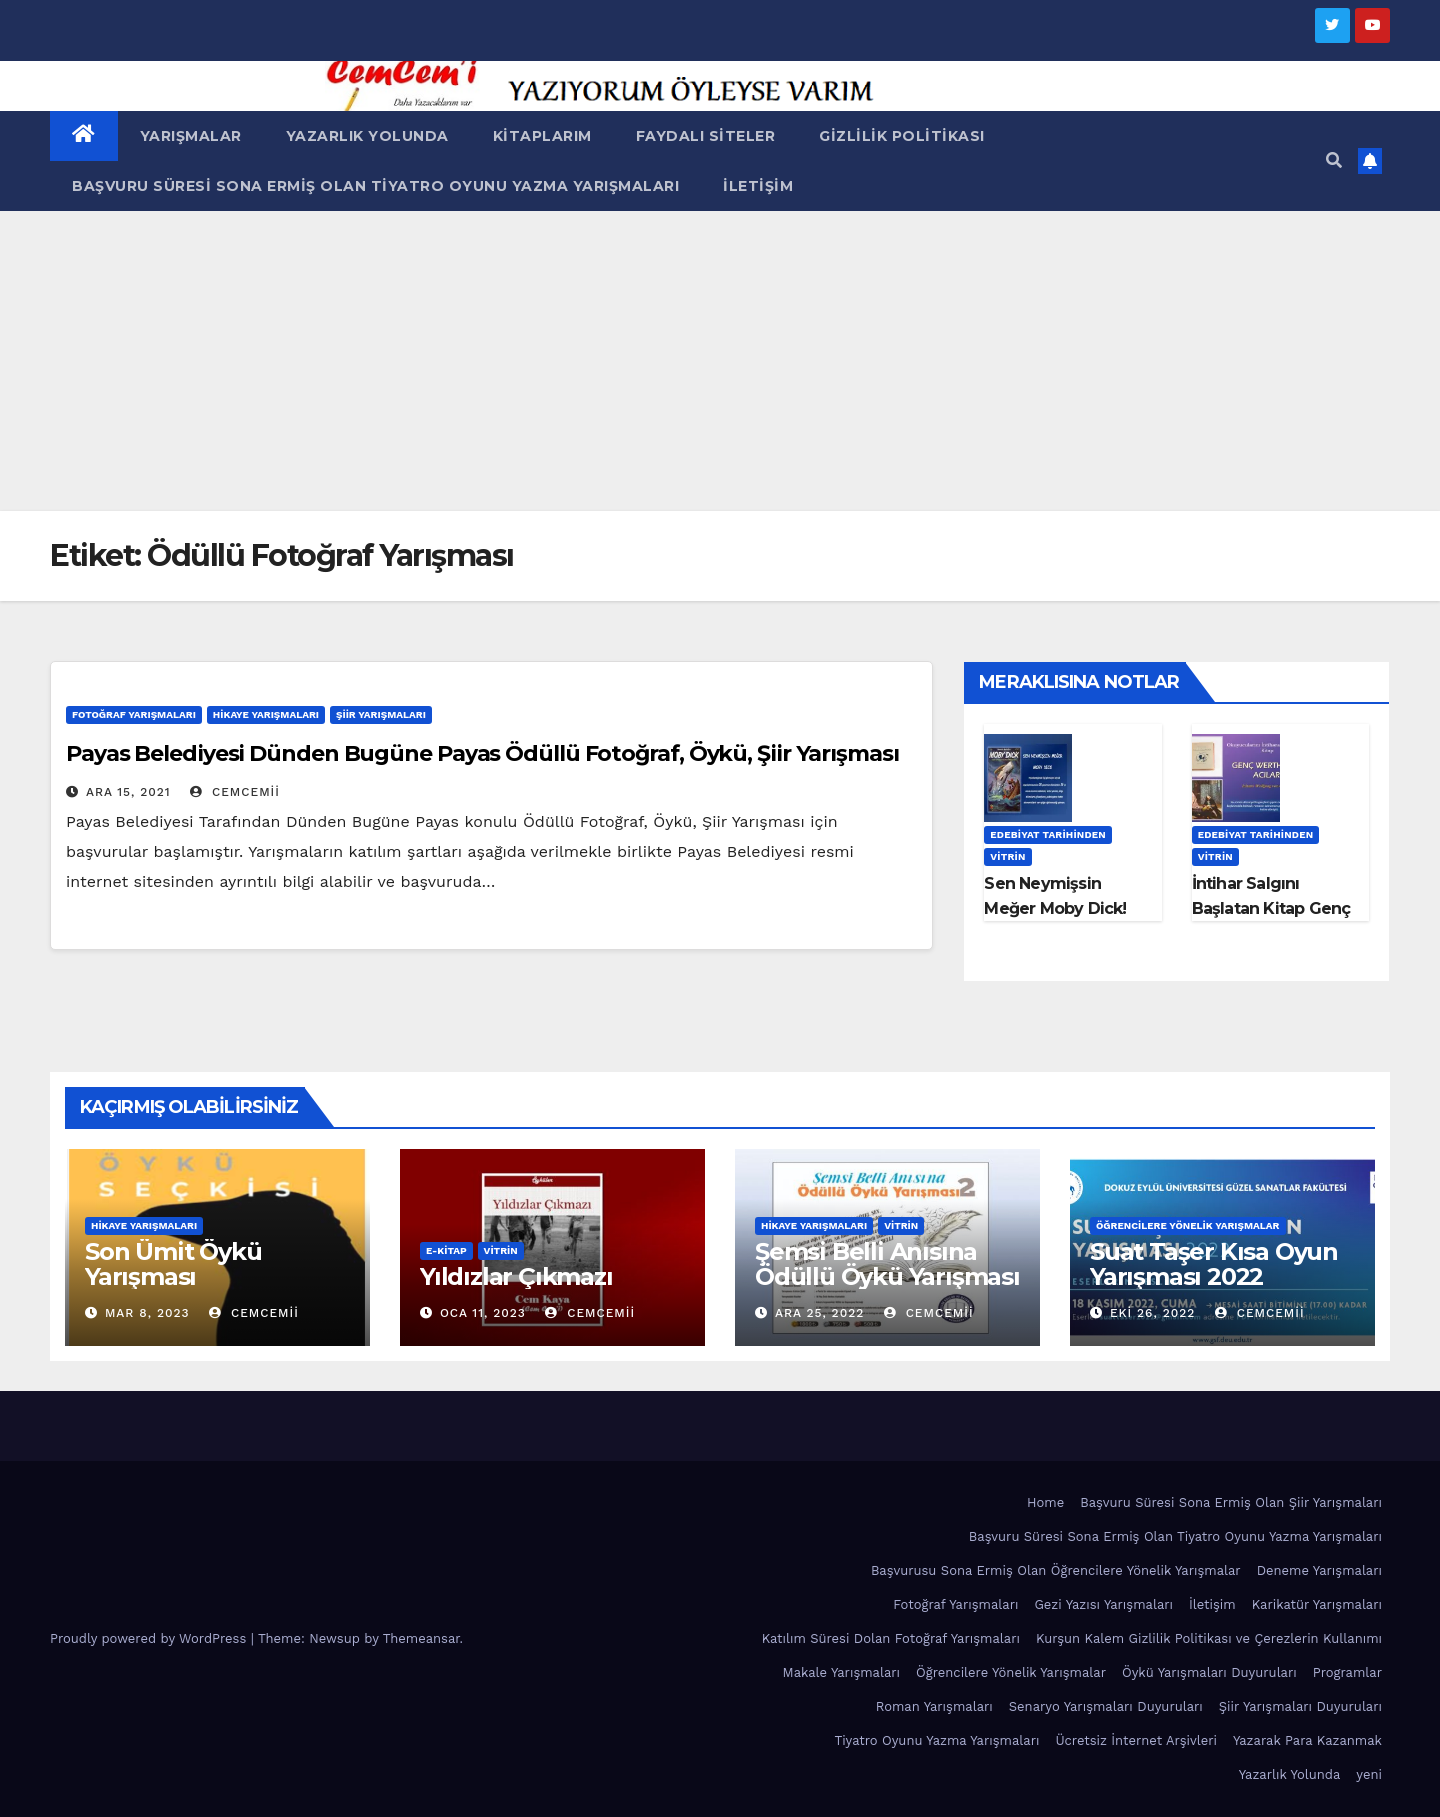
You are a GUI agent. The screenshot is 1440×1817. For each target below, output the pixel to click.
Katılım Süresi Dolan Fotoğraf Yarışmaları (891, 1638)
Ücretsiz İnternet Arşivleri (1136, 1740)
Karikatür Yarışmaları (1317, 1604)
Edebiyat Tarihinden (1048, 834)
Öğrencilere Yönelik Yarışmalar (1188, 1225)
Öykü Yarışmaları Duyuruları (1209, 1672)
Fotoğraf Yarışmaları (134, 714)
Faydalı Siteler (706, 136)
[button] (1334, 160)
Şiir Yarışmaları (381, 714)
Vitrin (1007, 856)
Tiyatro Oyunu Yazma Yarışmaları (936, 1740)
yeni (1369, 1774)
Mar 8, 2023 (147, 1313)
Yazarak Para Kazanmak (1307, 1740)
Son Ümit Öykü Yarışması (173, 1264)
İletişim (758, 186)
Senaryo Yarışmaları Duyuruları (1106, 1706)
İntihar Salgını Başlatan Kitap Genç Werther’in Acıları (1271, 908)
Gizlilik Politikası (902, 136)
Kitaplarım (542, 136)
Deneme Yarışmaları (1319, 1570)
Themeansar (421, 1638)
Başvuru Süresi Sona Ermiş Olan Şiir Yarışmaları (1231, 1502)
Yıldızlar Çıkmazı (516, 1276)
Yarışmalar (191, 136)
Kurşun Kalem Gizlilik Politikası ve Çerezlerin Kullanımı (1209, 1638)
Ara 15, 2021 (128, 792)
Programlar (1347, 1672)
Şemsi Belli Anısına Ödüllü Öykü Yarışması (887, 1264)
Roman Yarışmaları (934, 1706)
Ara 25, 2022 (819, 1313)
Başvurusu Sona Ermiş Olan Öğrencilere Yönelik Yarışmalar (1056, 1570)
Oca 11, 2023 (483, 1313)
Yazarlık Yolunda (367, 136)
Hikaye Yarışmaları (266, 714)
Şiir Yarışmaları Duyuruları (1300, 1706)
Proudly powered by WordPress (150, 1638)
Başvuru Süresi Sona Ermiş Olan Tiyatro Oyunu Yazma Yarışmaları (375, 186)
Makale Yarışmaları (841, 1672)
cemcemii (235, 792)
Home (1045, 1502)
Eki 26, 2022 (1152, 1313)
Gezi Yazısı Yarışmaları (1103, 1604)
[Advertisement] (720, 361)
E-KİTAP (446, 1250)
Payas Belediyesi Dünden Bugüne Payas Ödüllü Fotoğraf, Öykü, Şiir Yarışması (482, 753)
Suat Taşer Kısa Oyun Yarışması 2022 (1214, 1264)
